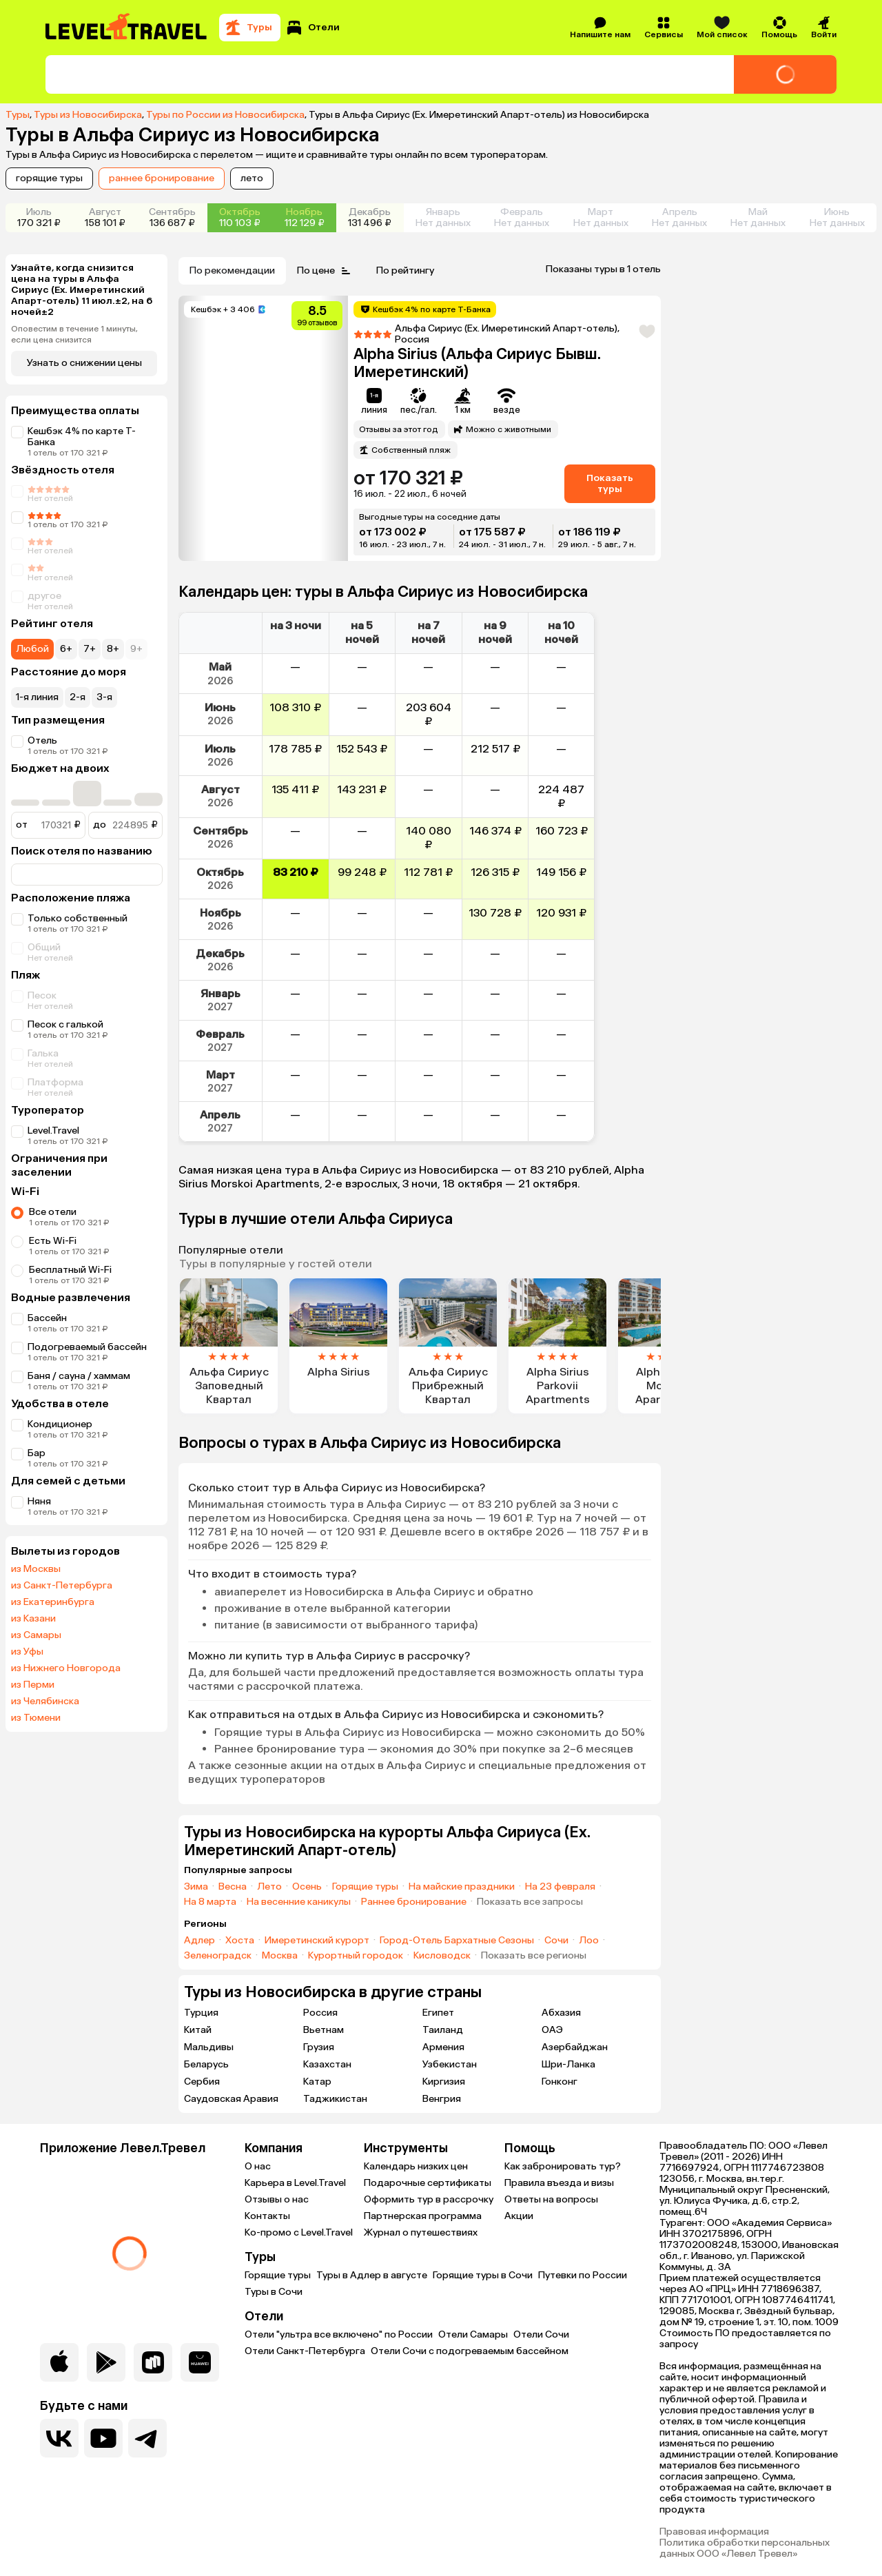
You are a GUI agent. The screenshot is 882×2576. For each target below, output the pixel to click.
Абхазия (561, 2012)
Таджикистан (335, 2099)
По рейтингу (405, 270)
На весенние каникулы (299, 1902)
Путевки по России (582, 2275)
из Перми (32, 1684)
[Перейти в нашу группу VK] (59, 2438)
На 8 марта (210, 1902)
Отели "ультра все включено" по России (339, 2334)
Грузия (318, 2047)
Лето (269, 1886)
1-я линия (37, 697)
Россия (320, 2012)
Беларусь (206, 2064)
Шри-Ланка (568, 2064)
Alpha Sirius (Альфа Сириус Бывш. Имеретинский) (477, 363)
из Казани (33, 1618)
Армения (443, 2047)
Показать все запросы (530, 1902)
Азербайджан (575, 2047)
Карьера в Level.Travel (295, 2183)
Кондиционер (60, 1424)
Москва (280, 1955)
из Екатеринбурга (52, 1602)
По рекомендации (232, 270)
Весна (232, 1886)
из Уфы (27, 1651)
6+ (66, 649)
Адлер (199, 1940)
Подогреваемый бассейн (87, 1347)
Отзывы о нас (277, 2199)
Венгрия (441, 2099)
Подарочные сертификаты (427, 2183)
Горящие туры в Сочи (483, 2275)
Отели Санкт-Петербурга (305, 2351)
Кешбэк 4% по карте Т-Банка (82, 436)
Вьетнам (323, 2030)
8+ (113, 649)
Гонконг (559, 2081)
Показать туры (609, 483)
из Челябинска (45, 1701)
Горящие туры (365, 1886)
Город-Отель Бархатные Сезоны (457, 1940)
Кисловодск (442, 1955)
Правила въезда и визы (559, 2183)
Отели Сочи (541, 2334)
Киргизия (443, 2081)
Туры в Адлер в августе (371, 2275)
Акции (518, 2216)
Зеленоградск (218, 1955)
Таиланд (442, 2030)
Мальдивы (209, 2047)
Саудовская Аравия (231, 2099)
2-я (77, 697)
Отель (42, 740)
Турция (201, 2012)
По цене (325, 271)
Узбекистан (449, 2064)
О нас (258, 2166)
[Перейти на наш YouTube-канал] (103, 2438)
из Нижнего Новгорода (66, 1668)
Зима (196, 1886)
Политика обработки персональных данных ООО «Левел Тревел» (744, 2548)
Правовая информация (714, 2531)
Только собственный (77, 918)
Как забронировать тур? (562, 2166)
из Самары (36, 1635)
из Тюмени (36, 1718)
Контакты (267, 2216)
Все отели (52, 1212)
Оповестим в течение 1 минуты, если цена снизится (74, 334)
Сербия (202, 2081)
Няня (39, 1501)
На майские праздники (462, 1886)
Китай (198, 2030)
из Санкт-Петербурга (61, 1585)
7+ (89, 649)
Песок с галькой (65, 1024)
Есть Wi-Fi (52, 1241)
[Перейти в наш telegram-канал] (147, 2438)
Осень (307, 1886)
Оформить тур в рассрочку (428, 2199)
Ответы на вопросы (551, 2199)
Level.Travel (53, 1130)
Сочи (556, 1940)
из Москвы (36, 1569)
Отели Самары (473, 2334)
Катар (317, 2081)
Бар (36, 1453)
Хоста (239, 1940)
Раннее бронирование (413, 1902)
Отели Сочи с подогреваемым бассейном (469, 2351)
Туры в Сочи (273, 2292)
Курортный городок (355, 1955)
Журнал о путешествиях (421, 2232)
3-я (104, 697)
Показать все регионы (533, 1955)
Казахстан (327, 2064)
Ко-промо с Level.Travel (299, 2232)
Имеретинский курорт (317, 1940)
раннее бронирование (161, 178)
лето (251, 178)
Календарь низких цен (416, 2166)
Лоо (589, 1940)
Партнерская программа (423, 2216)
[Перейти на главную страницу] (126, 27)
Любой (32, 649)
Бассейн (47, 1318)
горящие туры (49, 178)
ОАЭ (552, 2030)
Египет (438, 2012)
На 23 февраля (560, 1886)
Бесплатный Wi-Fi (70, 1270)
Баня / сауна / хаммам (79, 1376)
